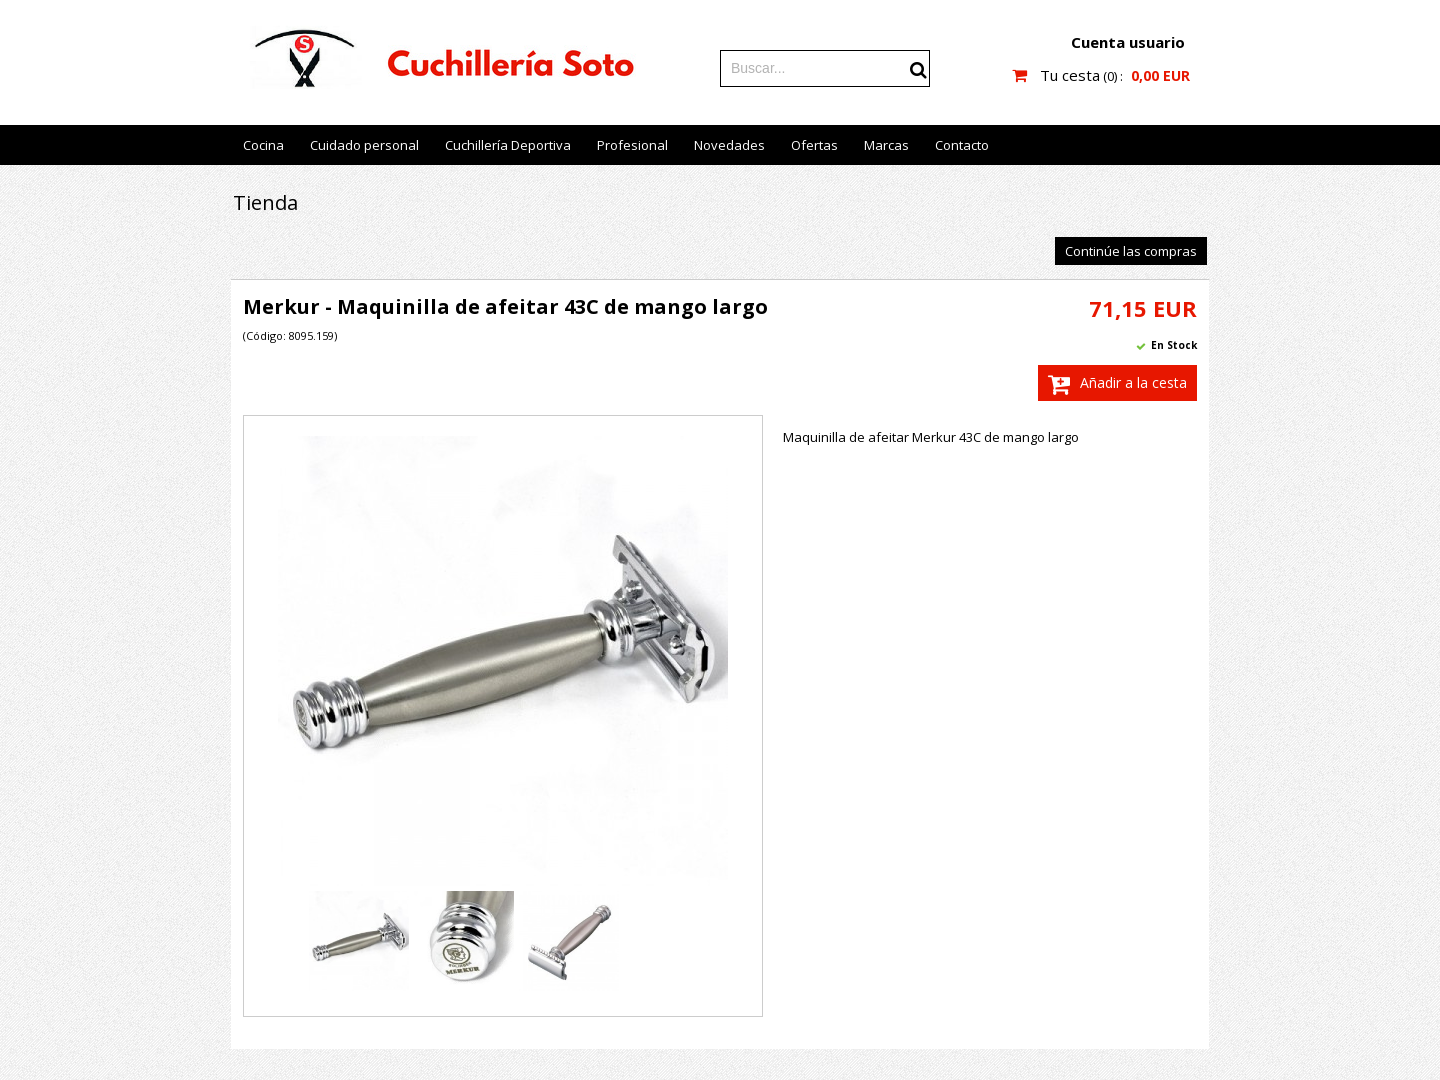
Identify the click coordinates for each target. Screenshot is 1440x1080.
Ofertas (814, 145)
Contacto (962, 145)
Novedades (729, 145)
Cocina (263, 145)
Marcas (886, 145)
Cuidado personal (364, 145)
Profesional (632, 145)
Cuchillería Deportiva (508, 145)
